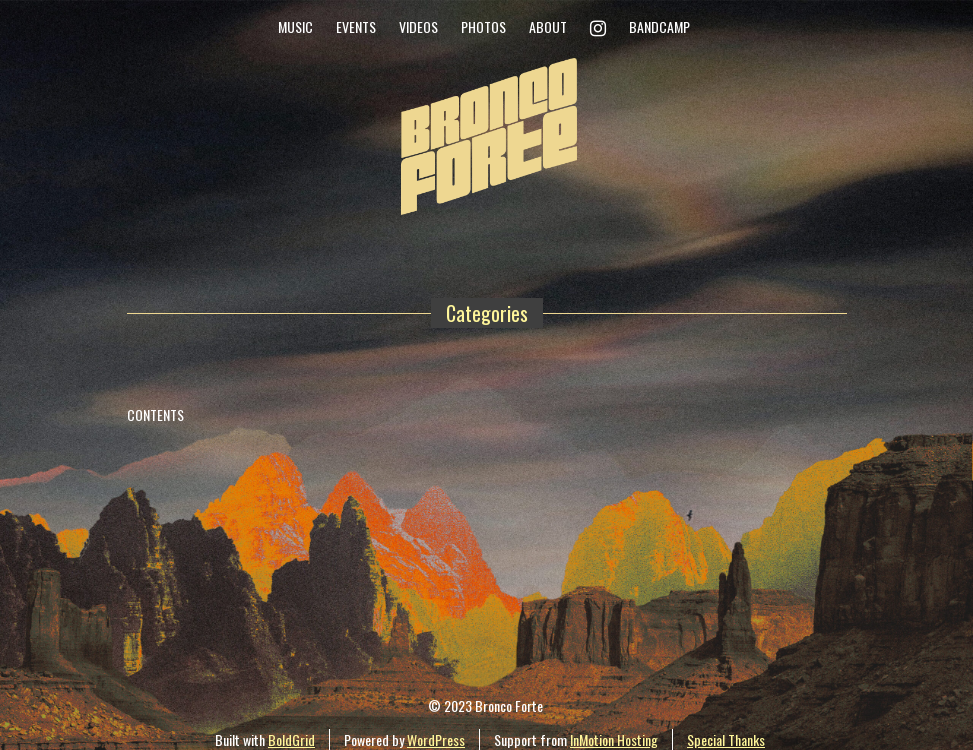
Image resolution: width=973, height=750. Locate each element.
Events (356, 26)
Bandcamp (659, 26)
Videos (418, 26)
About (548, 26)
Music (295, 26)
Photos (483, 26)
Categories (487, 313)
